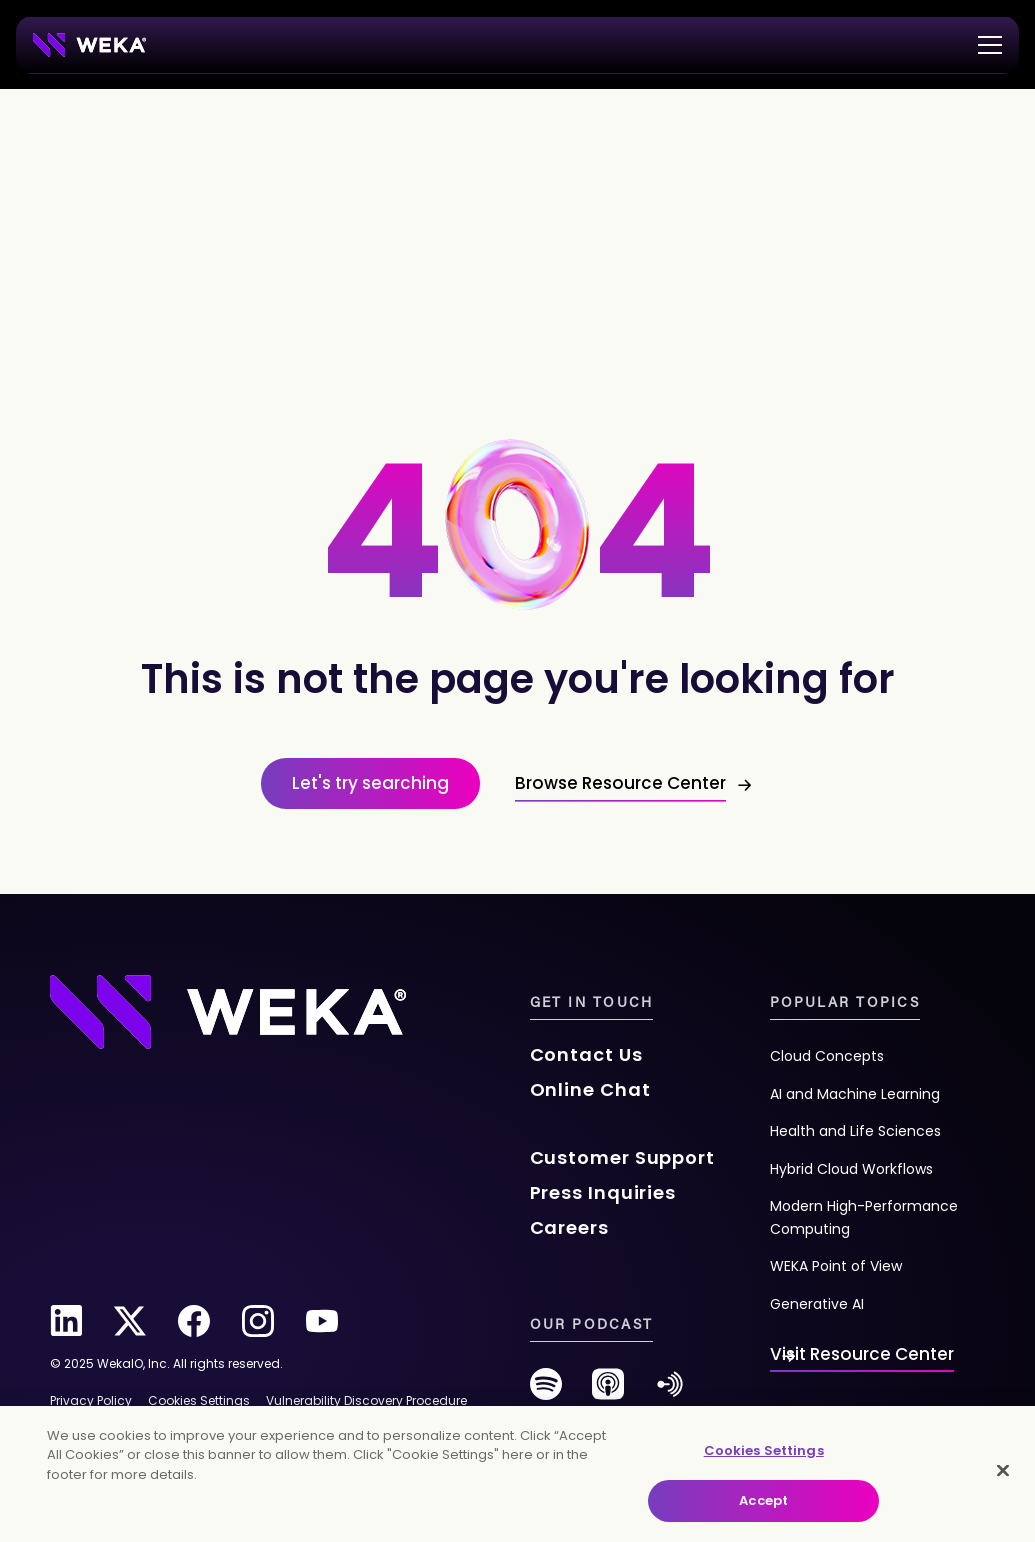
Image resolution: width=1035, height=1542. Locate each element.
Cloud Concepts (827, 1056)
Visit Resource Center (862, 1354)
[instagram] (258, 1321)
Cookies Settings (764, 1450)
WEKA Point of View (836, 1266)
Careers (569, 1227)
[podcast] (608, 1391)
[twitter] (130, 1321)
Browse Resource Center (620, 783)
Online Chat (590, 1089)
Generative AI (817, 1304)
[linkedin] (66, 1321)
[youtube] (322, 1321)
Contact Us (586, 1054)
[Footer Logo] (228, 1010)
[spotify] (546, 1391)
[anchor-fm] (670, 1391)
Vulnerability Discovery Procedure (366, 1400)
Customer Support (622, 1157)
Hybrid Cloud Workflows (851, 1169)
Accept (763, 1500)
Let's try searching (370, 783)
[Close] (1003, 1470)
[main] (517, 1474)
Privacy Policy (91, 1400)
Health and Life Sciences (855, 1131)
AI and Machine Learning (855, 1094)
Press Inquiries (603, 1192)
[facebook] (194, 1321)
